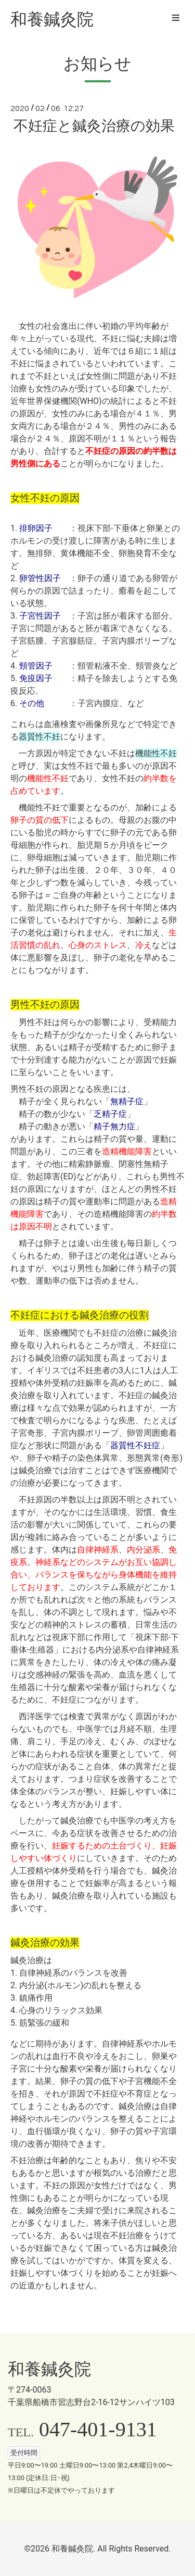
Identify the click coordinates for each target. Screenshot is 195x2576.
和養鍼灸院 (52, 19)
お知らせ (97, 63)
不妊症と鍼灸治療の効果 (94, 126)
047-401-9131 (98, 2429)
